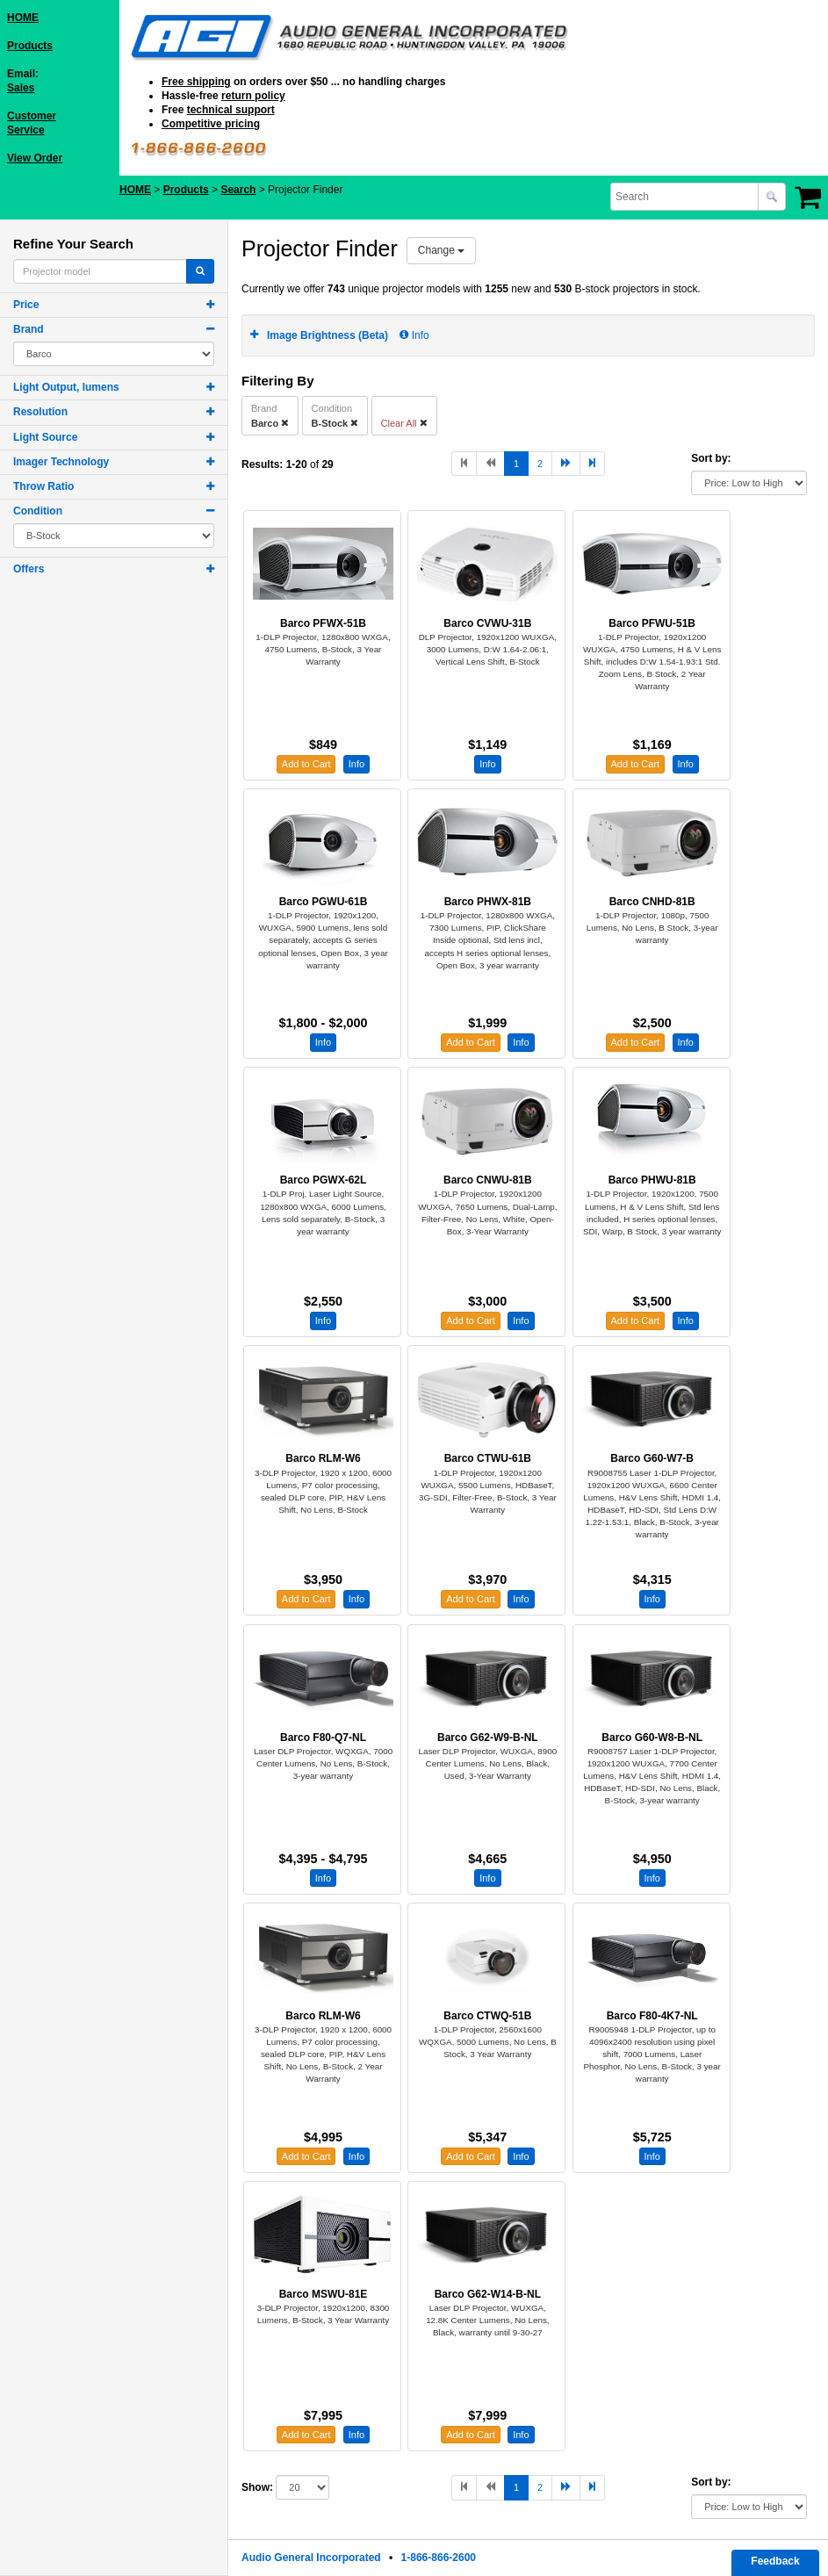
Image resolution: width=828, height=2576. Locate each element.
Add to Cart (306, 764)
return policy (253, 96)
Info (414, 335)
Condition (37, 511)
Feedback (775, 2561)
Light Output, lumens (66, 387)
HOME (23, 17)
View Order (34, 158)
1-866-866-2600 (438, 2557)
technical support (231, 110)
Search (238, 189)
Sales (20, 88)
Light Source (45, 437)
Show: (257, 2487)
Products (30, 46)
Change (441, 250)
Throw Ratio (43, 486)
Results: (262, 464)
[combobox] (685, 197)
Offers (28, 569)
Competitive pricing (211, 124)
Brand (28, 329)
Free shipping (196, 82)
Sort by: (711, 458)
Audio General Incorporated (311, 2557)
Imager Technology (61, 462)
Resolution (40, 412)
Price (26, 305)
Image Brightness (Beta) (327, 335)
